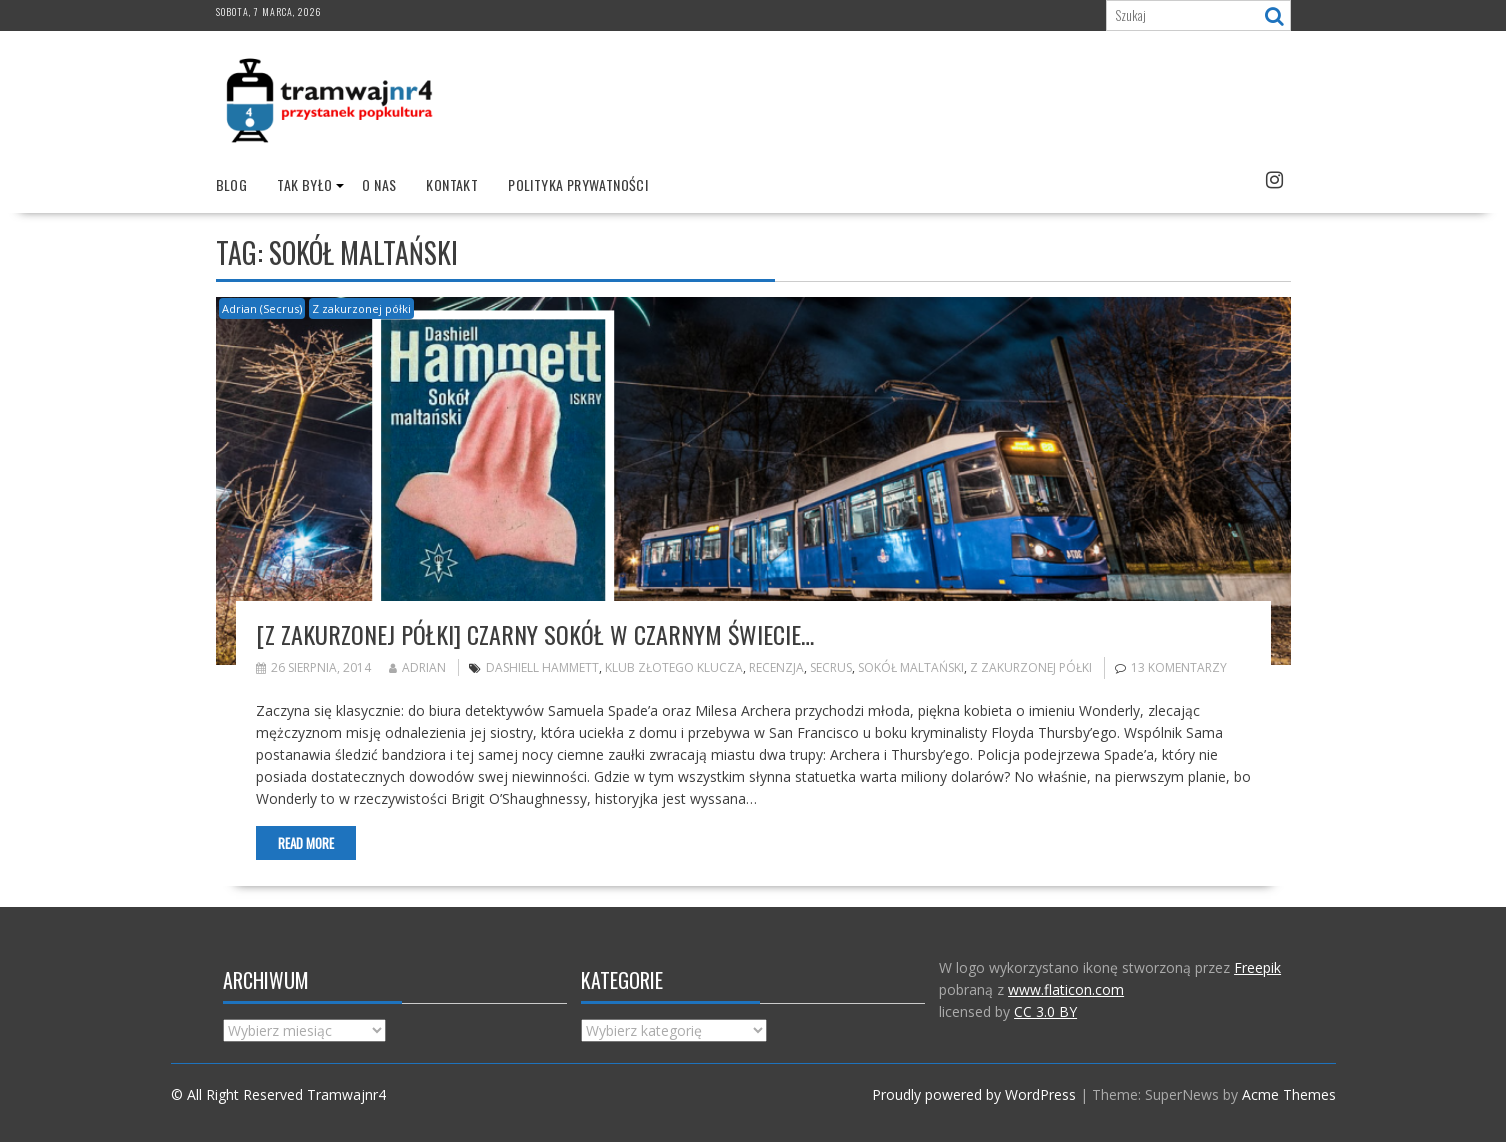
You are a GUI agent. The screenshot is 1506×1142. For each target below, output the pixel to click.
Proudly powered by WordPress (974, 1094)
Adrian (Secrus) (262, 308)
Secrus (831, 667)
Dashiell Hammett (542, 667)
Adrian (417, 667)
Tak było (304, 184)
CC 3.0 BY (1045, 1011)
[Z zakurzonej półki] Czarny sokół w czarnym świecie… (535, 634)
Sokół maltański (911, 667)
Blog (232, 184)
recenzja (776, 667)
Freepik (1257, 967)
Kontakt (452, 184)
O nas (379, 184)
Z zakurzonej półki (361, 308)
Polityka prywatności (578, 184)
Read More (306, 843)
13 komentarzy (1179, 667)
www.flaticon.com (1066, 989)
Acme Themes (1289, 1094)
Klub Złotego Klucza (674, 667)
